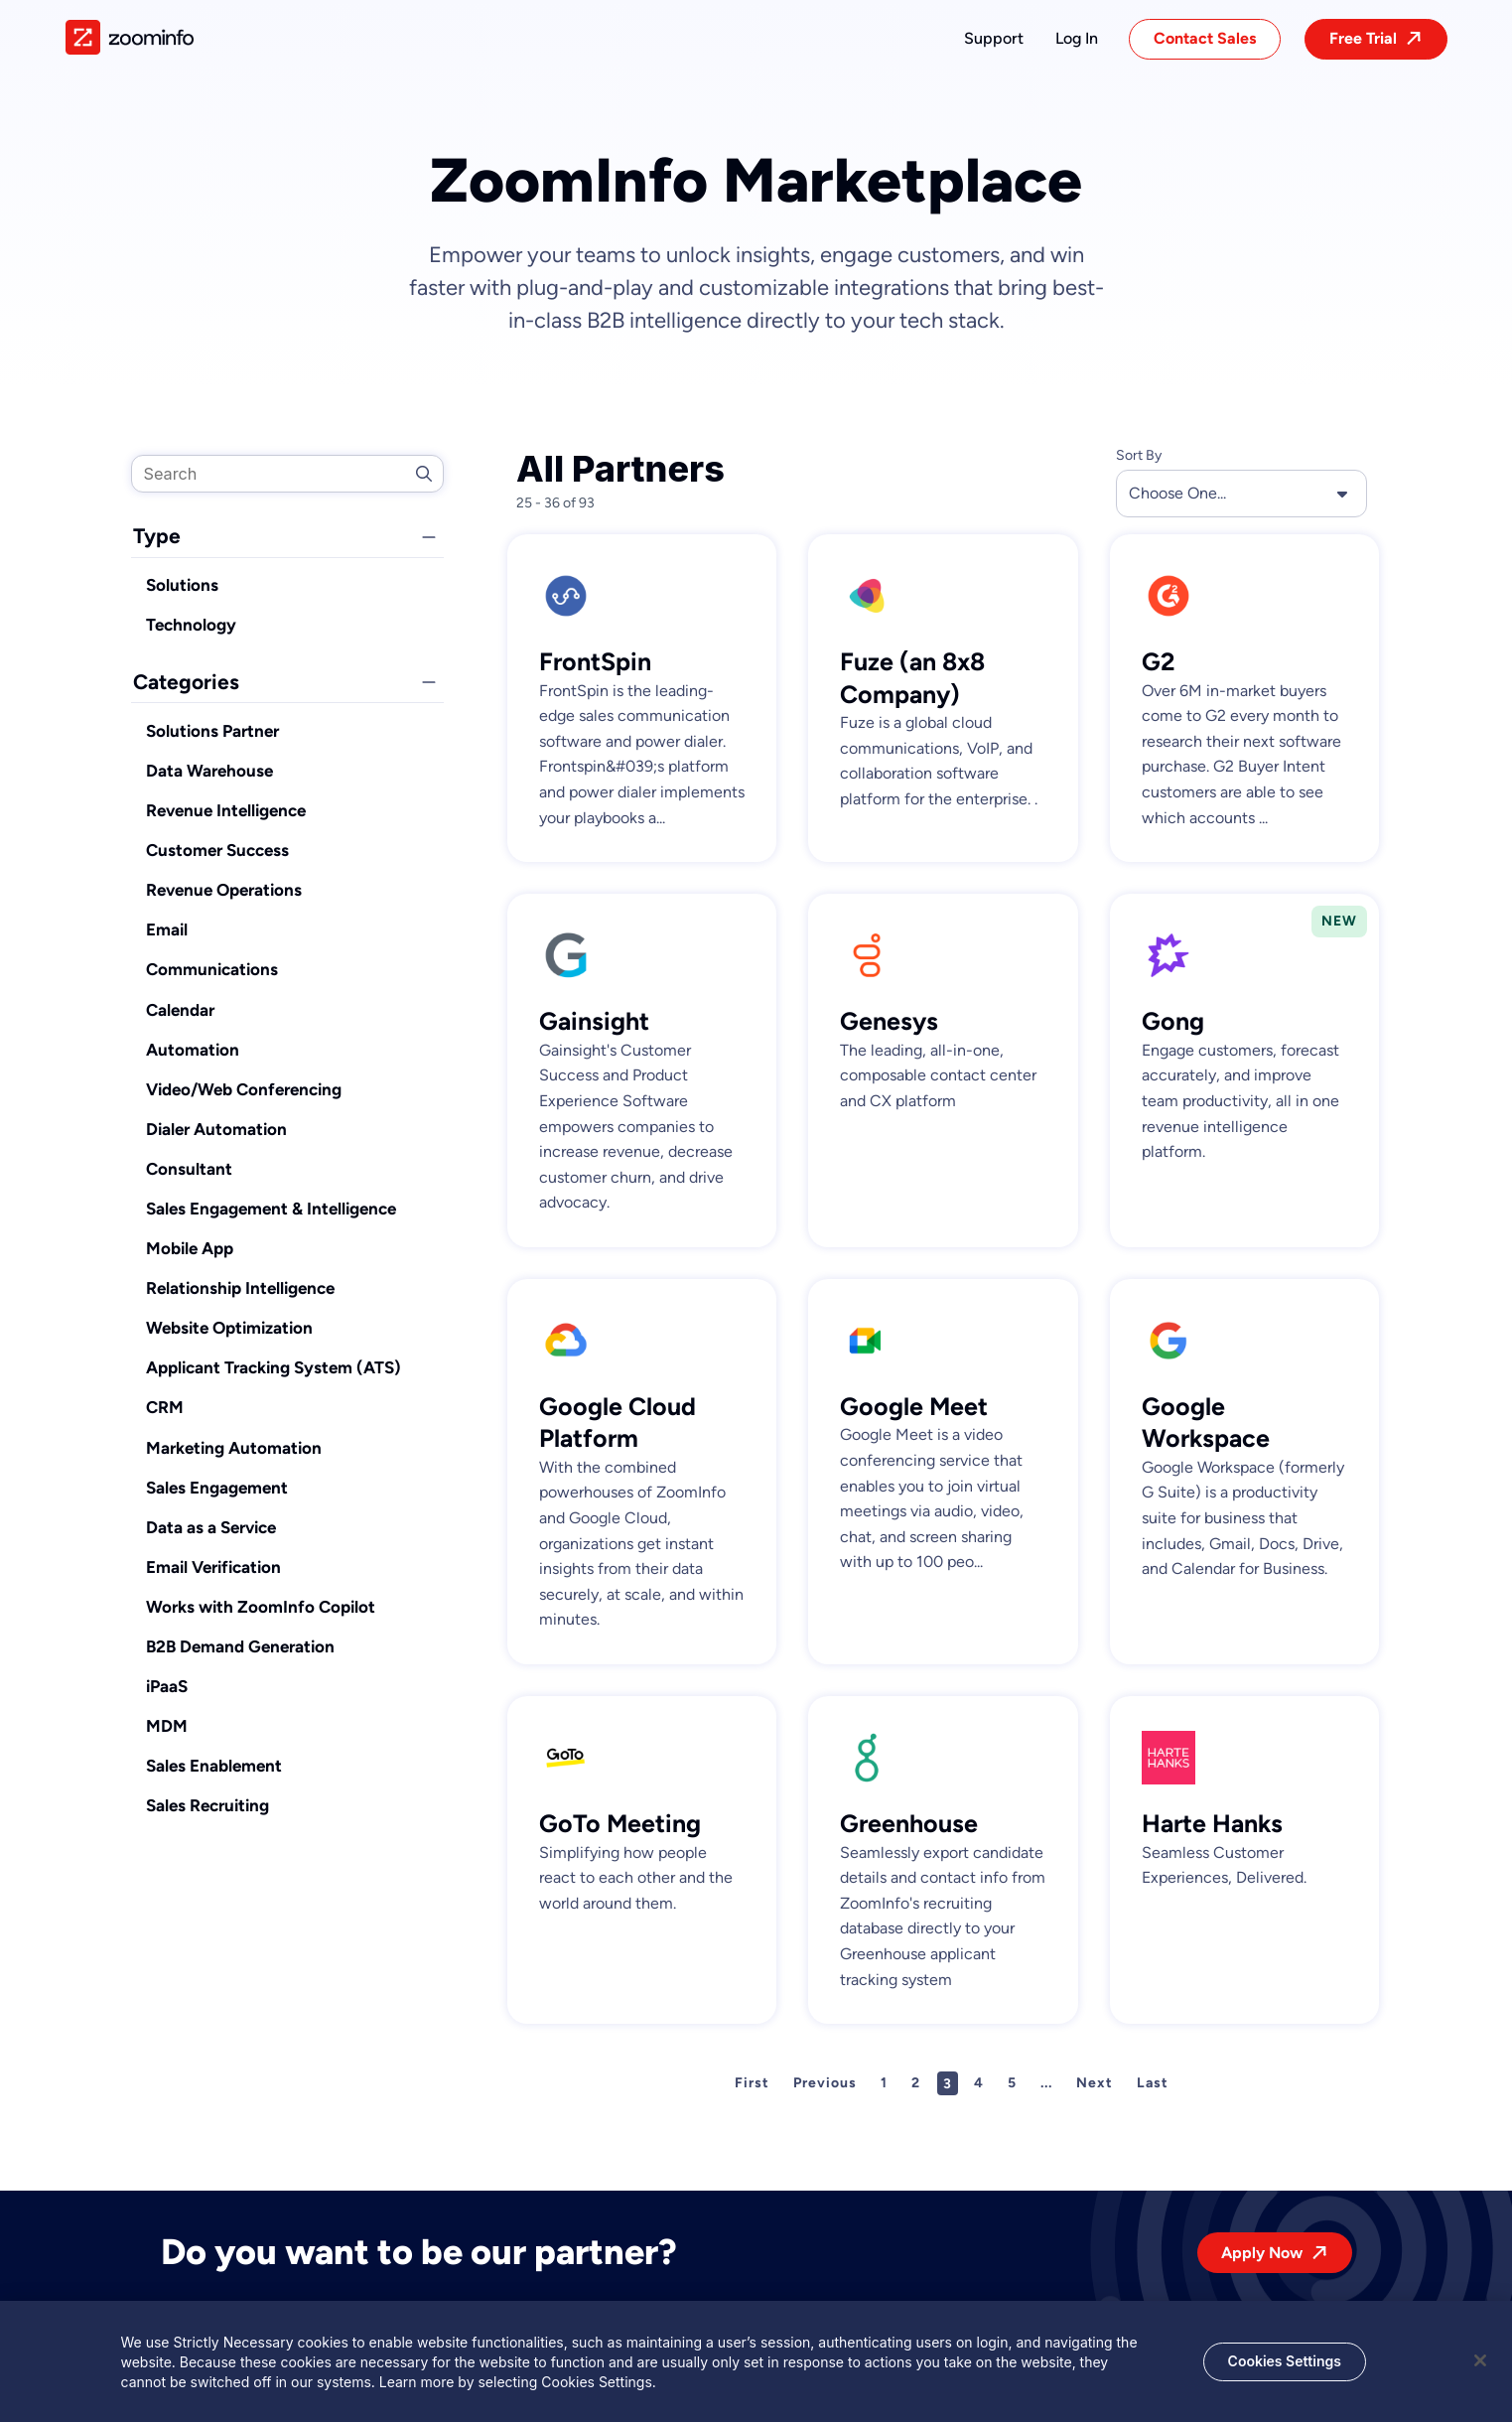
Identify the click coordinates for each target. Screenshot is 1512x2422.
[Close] (1480, 2368)
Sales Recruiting (207, 1805)
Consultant (189, 1169)
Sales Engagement (217, 1487)
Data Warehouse (209, 771)
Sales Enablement (214, 1766)
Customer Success (217, 850)
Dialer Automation (216, 1129)
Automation (192, 1050)
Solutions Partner (212, 731)
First (752, 2082)
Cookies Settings (1284, 2368)
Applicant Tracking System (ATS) (273, 1367)
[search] (287, 474)
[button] (993, 38)
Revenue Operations (224, 890)
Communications (212, 969)
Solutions (182, 585)
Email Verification (213, 1567)
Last (1152, 2082)
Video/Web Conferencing (244, 1089)
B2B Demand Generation (240, 1646)
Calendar (180, 1010)
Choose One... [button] (1241, 493)
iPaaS (167, 1686)
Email (167, 929)
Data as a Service (211, 1527)
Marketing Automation (234, 1448)
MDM (167, 1726)
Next (1094, 2082)
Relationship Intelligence (240, 1288)
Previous (825, 2082)
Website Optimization (229, 1328)
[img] (130, 37)
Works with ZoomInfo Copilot (260, 1607)
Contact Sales (1205, 38)
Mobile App (189, 1248)
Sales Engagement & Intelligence (271, 1208)
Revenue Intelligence (226, 810)
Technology (191, 625)
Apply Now (1262, 2252)
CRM (165, 1407)
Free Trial (1363, 38)
